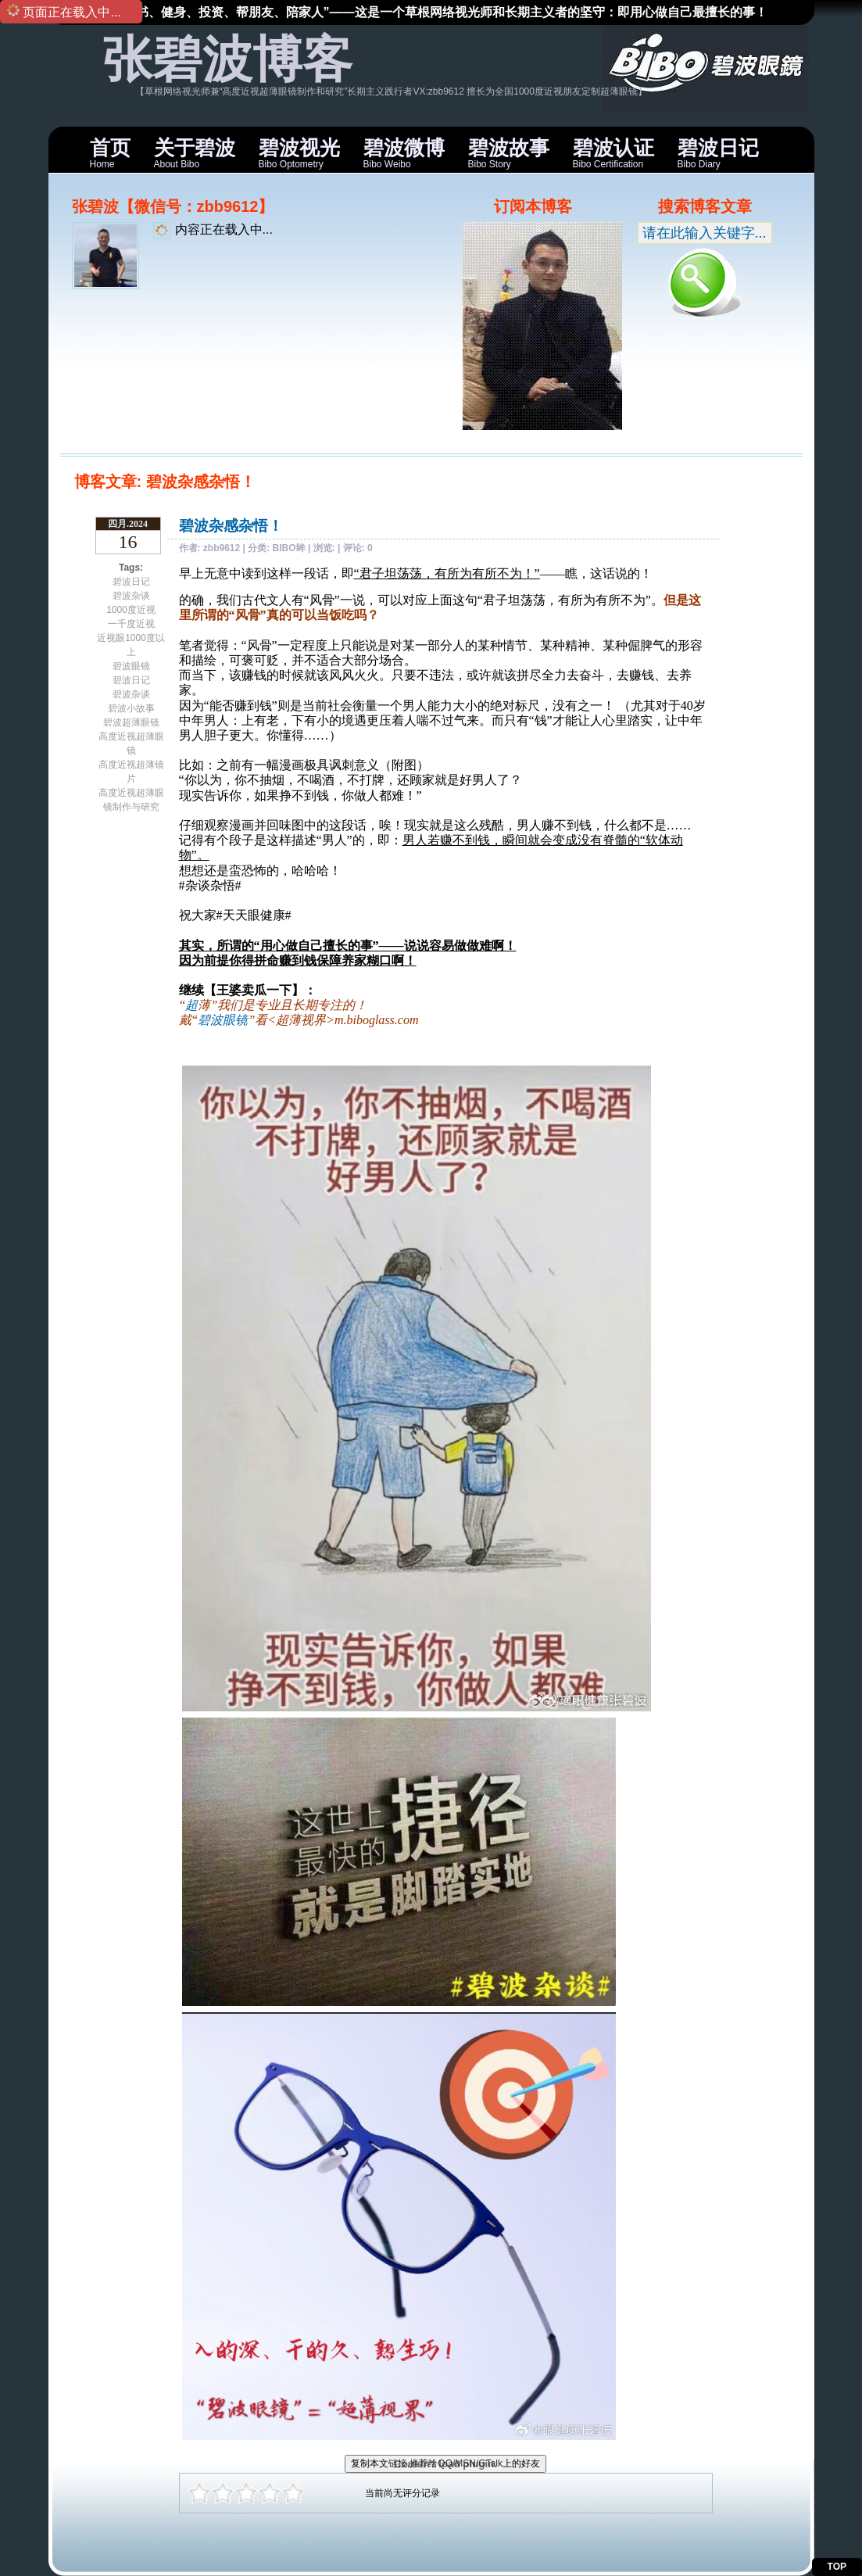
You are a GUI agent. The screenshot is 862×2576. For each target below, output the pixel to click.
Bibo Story (508, 153)
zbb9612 (221, 548)
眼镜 (235, 1019)
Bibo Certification (613, 153)
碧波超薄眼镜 (131, 722)
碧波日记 (131, 581)
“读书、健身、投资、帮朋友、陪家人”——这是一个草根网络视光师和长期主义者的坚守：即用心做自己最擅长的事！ (442, 12)
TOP (837, 2566)
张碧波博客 (227, 59)
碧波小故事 (131, 708)
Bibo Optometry (299, 153)
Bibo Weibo (404, 153)
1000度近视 (131, 609)
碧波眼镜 (131, 666)
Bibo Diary (718, 153)
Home (110, 153)
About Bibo (194, 153)
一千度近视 (131, 623)
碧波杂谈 (131, 595)
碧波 (210, 1019)
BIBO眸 (289, 548)
